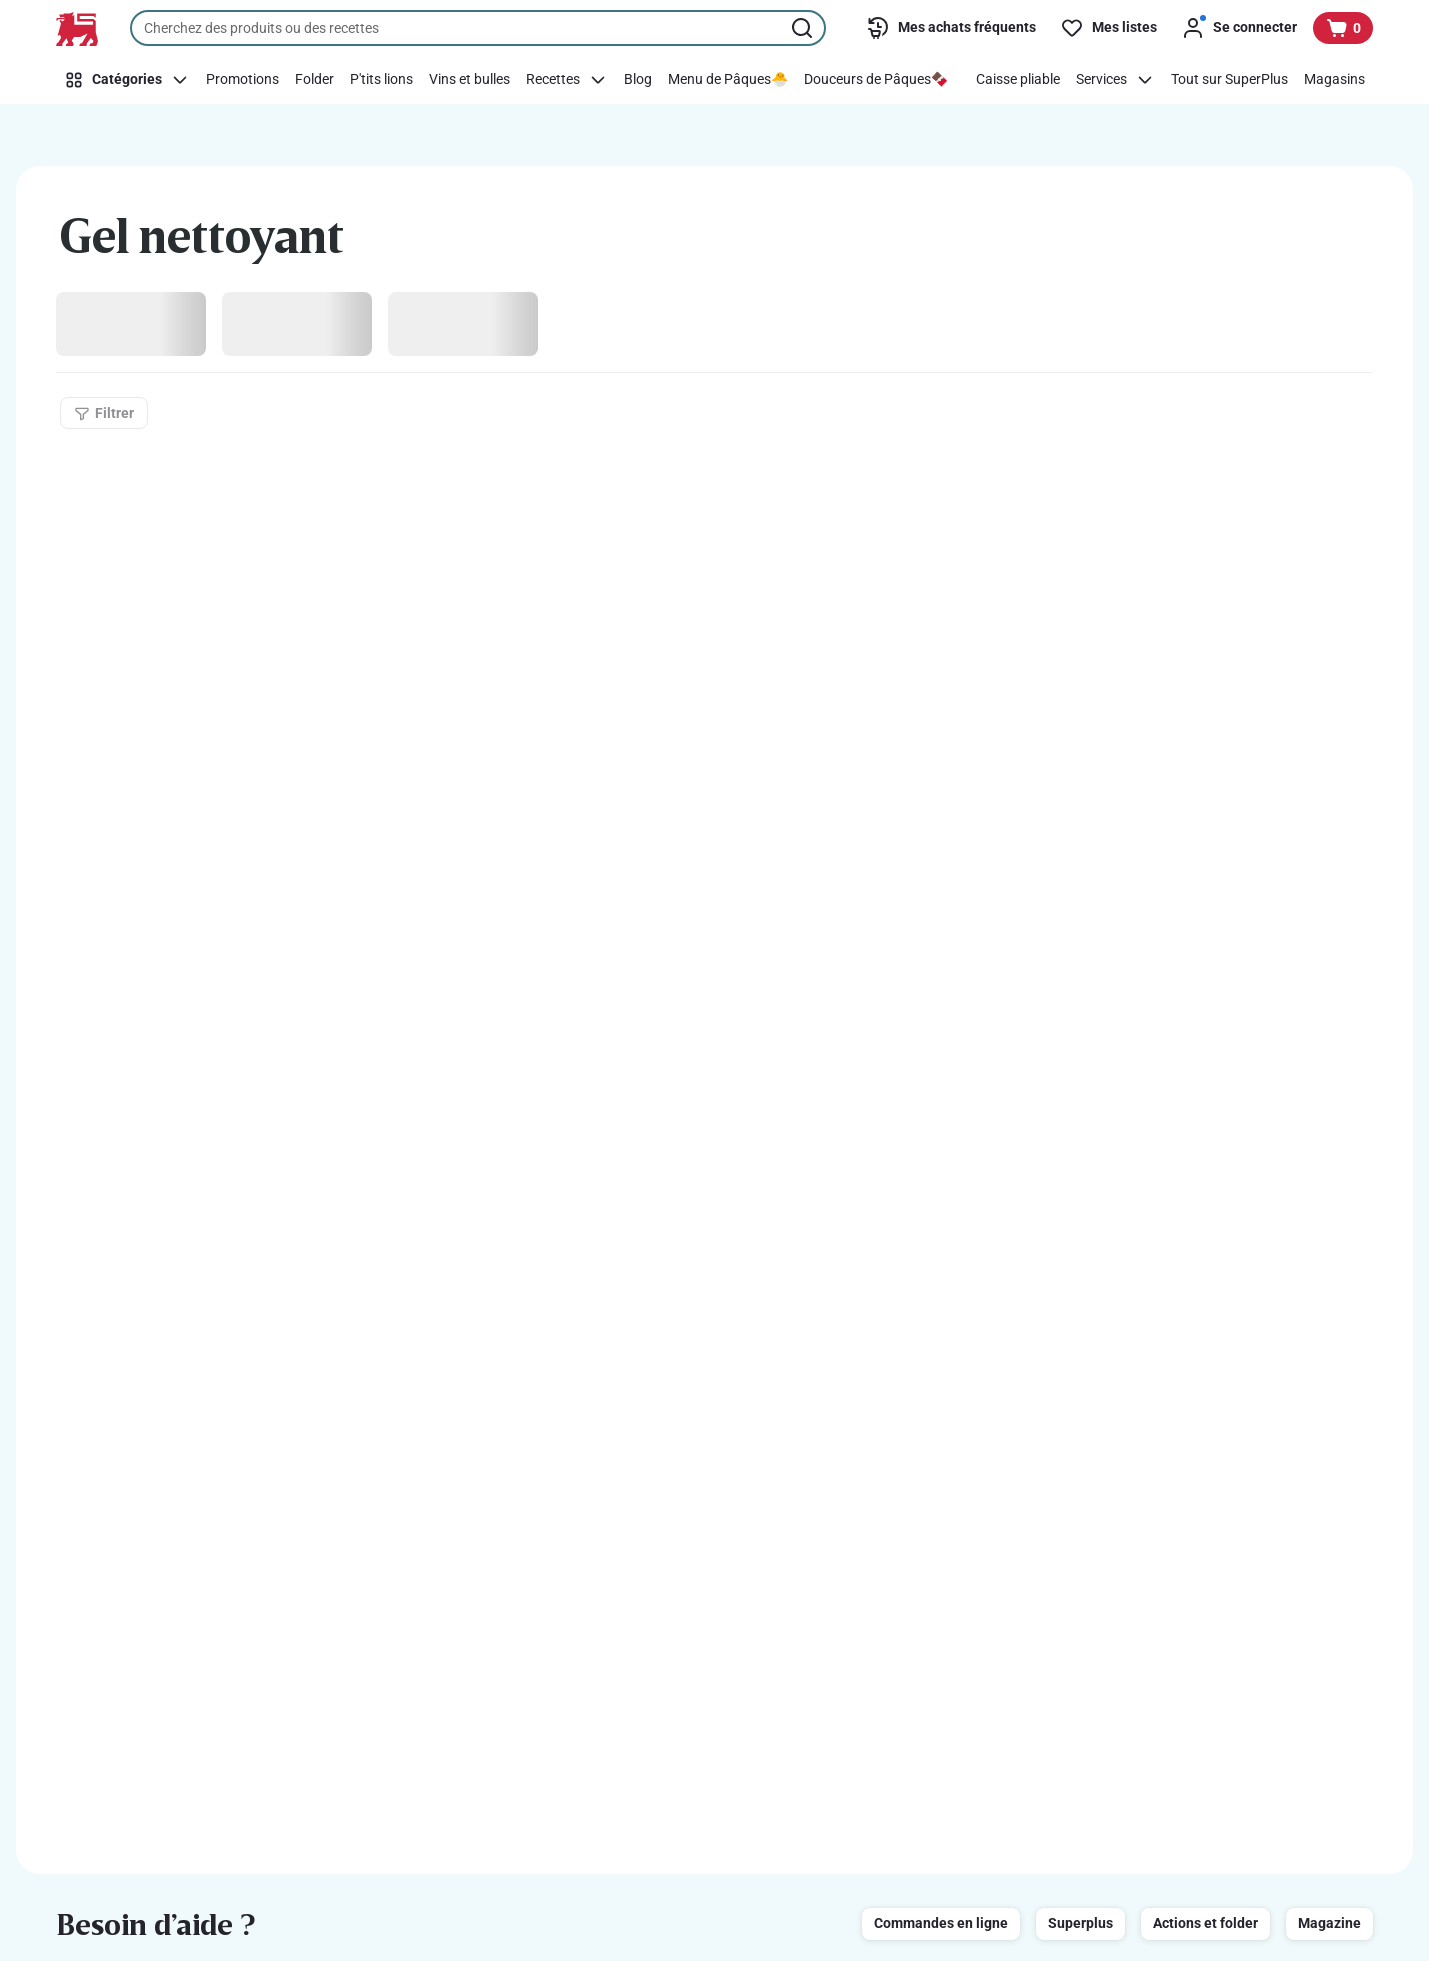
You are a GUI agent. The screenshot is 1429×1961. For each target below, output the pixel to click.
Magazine (1329, 1923)
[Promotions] (242, 80)
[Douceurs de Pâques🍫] (876, 80)
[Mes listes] (1108, 28)
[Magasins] (1334, 80)
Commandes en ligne (941, 1923)
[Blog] (638, 80)
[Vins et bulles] (469, 80)
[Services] (1115, 80)
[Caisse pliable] (1018, 80)
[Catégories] (127, 80)
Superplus (1080, 1923)
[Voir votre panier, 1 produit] (1343, 28)
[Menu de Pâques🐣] (728, 80)
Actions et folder (1205, 1923)
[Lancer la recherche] (804, 28)
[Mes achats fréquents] (951, 28)
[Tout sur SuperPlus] (1229, 80)
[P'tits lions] (381, 80)
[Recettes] (567, 80)
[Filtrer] (104, 413)
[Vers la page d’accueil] (77, 29)
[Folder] (314, 80)
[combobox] (478, 28)
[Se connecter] (1239, 28)
